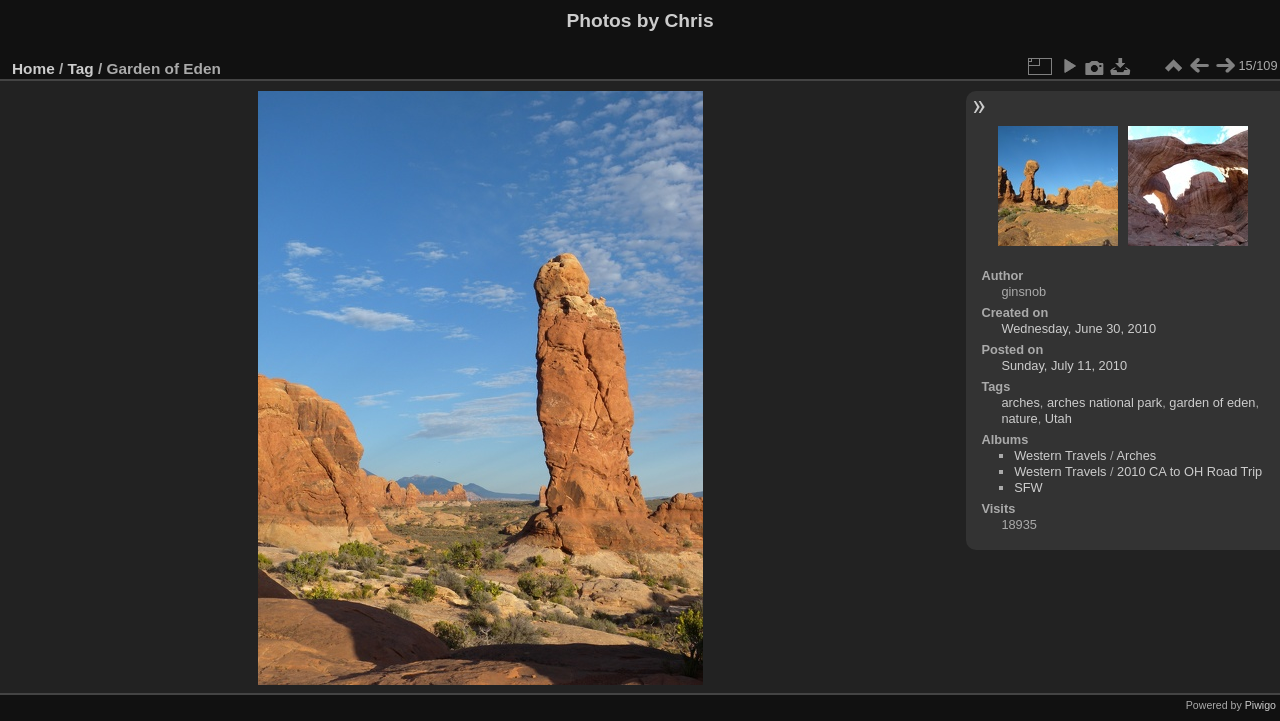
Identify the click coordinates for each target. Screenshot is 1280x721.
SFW (1028, 487)
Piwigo (1260, 705)
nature (1019, 418)
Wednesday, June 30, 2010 (1078, 328)
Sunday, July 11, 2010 (1064, 365)
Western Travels (1060, 455)
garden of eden (1212, 402)
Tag (81, 68)
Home (33, 68)
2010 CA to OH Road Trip (1189, 471)
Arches (1136, 455)
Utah (1058, 418)
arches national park (1104, 402)
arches (1020, 402)
